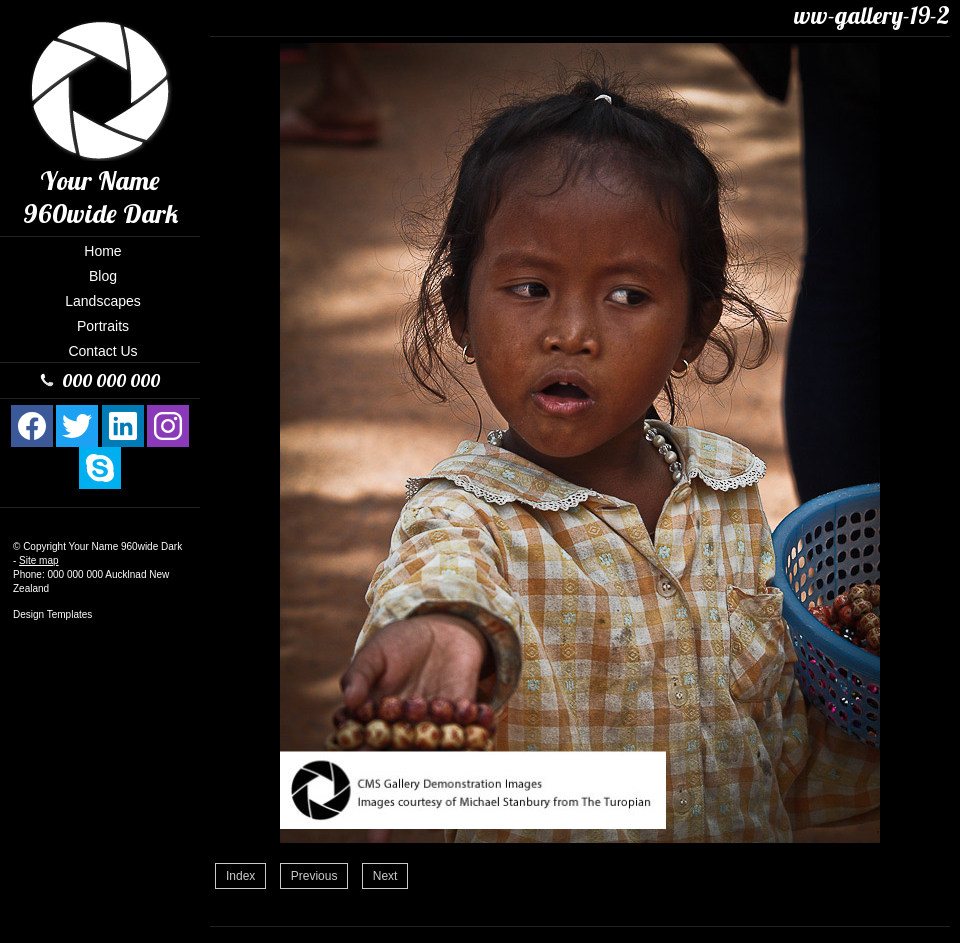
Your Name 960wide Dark (126, 546)
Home (102, 251)
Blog (103, 276)
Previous (314, 876)
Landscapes (103, 301)
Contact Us (102, 351)
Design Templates (52, 614)
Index (240, 876)
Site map (38, 560)
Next (385, 876)
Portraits (103, 326)
